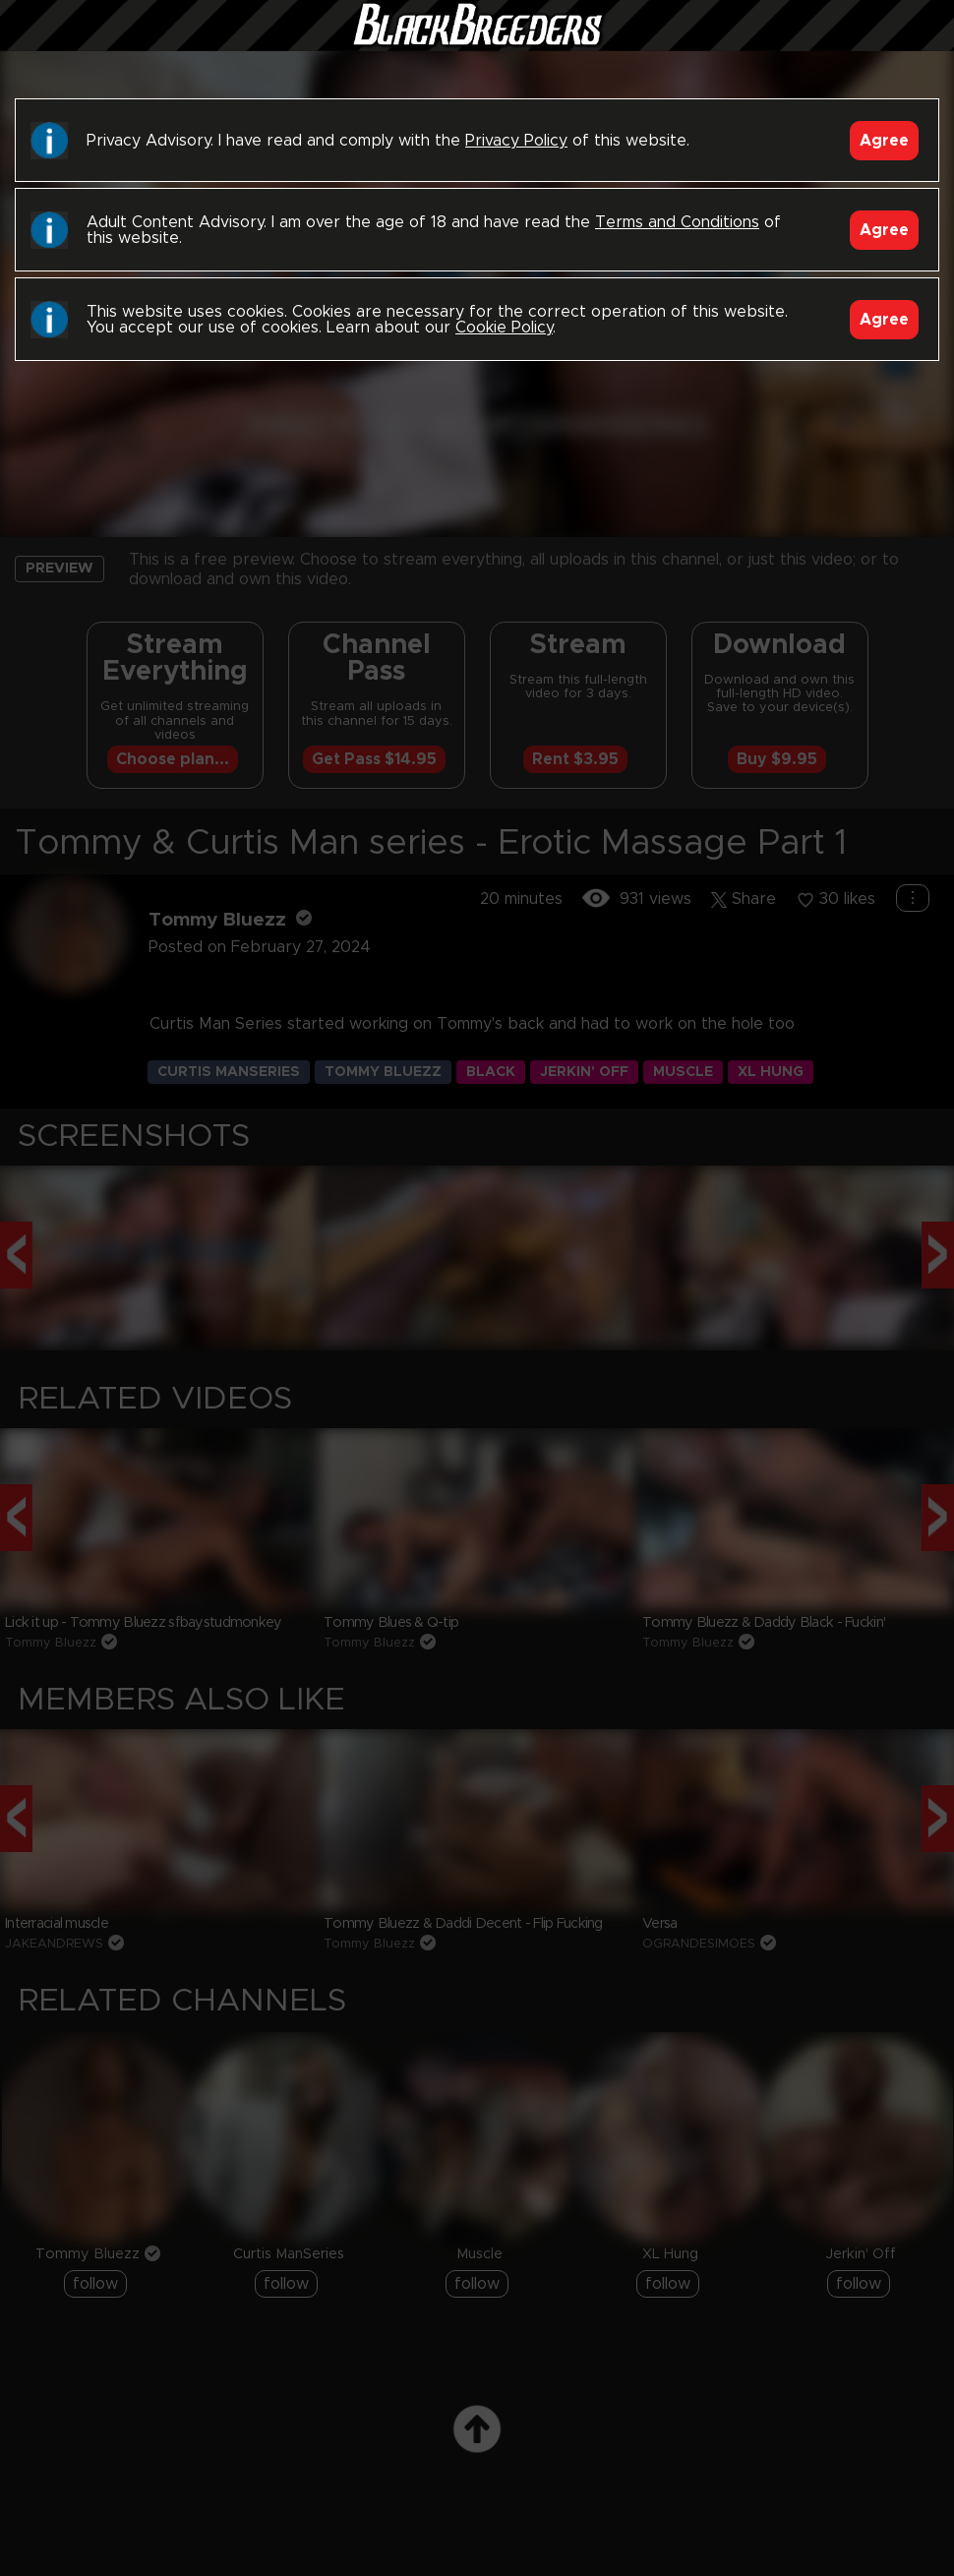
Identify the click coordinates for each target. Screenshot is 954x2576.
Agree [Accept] (884, 141)
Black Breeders (477, 44)
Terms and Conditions (677, 222)
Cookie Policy (504, 327)
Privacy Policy (516, 141)
